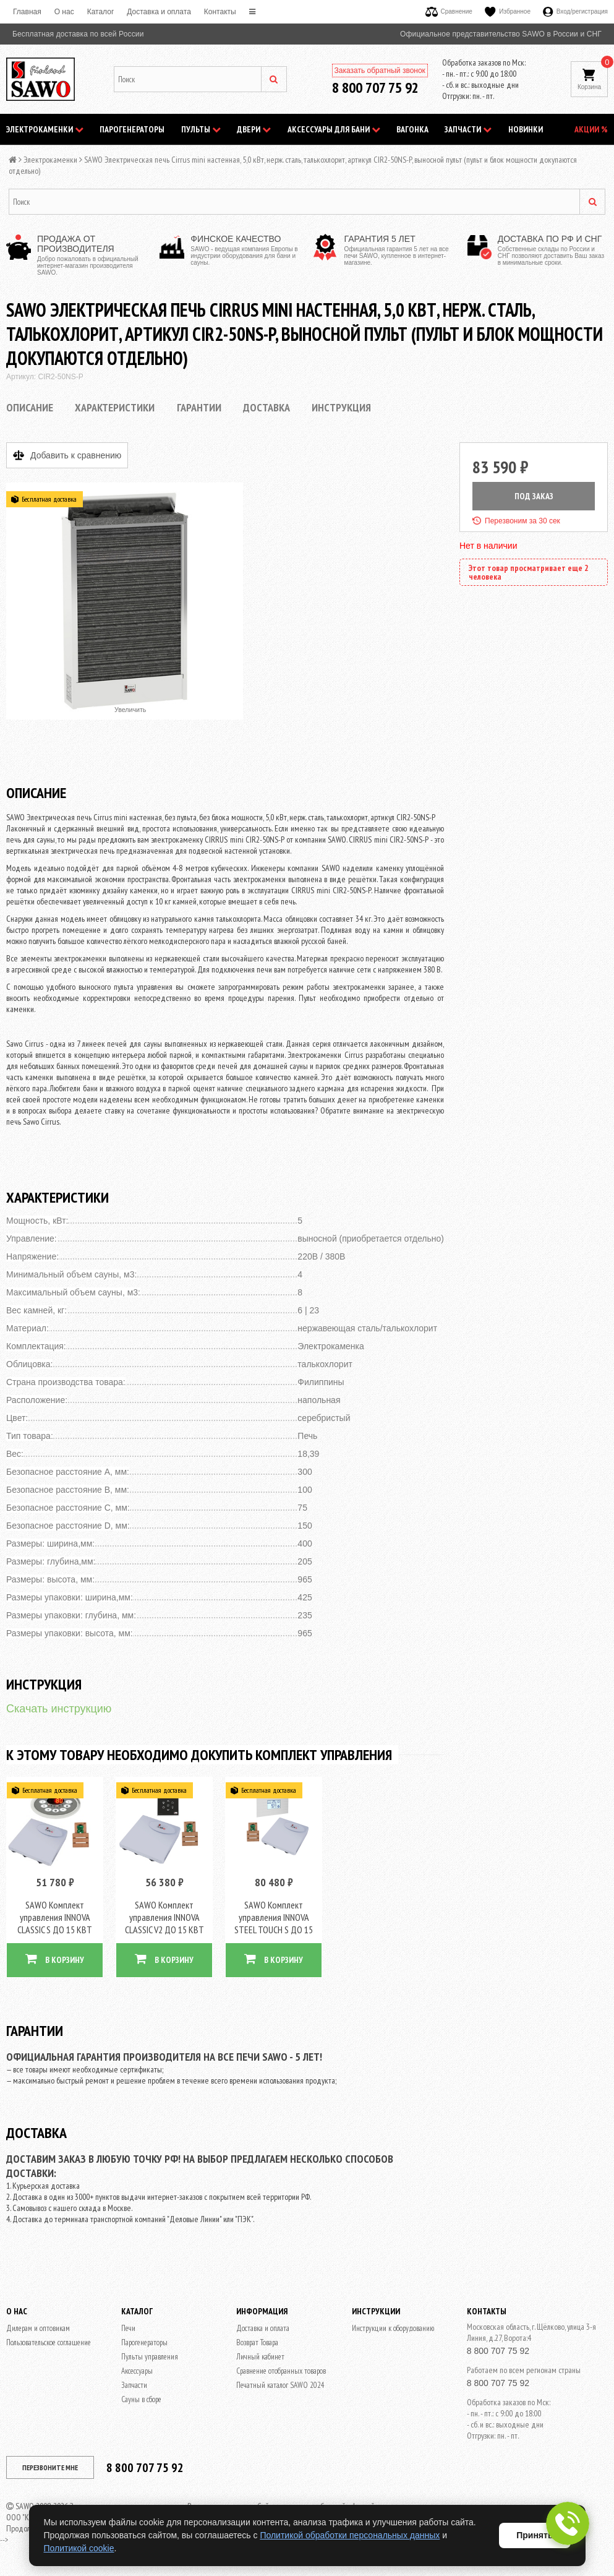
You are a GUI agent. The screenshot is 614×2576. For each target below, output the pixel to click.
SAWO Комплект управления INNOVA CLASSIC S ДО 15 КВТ (54, 1917)
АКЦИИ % (591, 129)
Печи (128, 2328)
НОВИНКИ (525, 129)
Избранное (508, 11)
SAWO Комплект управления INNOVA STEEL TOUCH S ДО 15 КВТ (273, 1923)
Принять (534, 2535)
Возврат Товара (257, 2342)
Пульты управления (149, 2356)
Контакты (220, 11)
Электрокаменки (44, 129)
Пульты (201, 129)
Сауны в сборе (141, 2399)
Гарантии (199, 407)
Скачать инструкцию (58, 1708)
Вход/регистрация (575, 11)
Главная (27, 11)
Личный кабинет (260, 2356)
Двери (254, 129)
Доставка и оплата (159, 11)
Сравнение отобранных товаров (281, 2371)
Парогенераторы (132, 129)
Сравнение (448, 11)
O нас (64, 11)
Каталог (100, 11)
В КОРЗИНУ (54, 1958)
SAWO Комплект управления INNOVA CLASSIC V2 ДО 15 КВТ (164, 1917)
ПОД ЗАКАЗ (533, 496)
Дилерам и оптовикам (38, 2328)
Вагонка (412, 129)
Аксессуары (137, 2371)
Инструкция (341, 407)
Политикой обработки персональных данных (350, 2535)
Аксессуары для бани (334, 129)
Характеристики (115, 407)
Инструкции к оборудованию (393, 2328)
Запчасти (468, 129)
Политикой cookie (79, 2548)
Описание (29, 407)
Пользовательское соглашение (48, 2342)
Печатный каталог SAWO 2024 (280, 2385)
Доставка (266, 407)
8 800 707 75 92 (375, 87)
